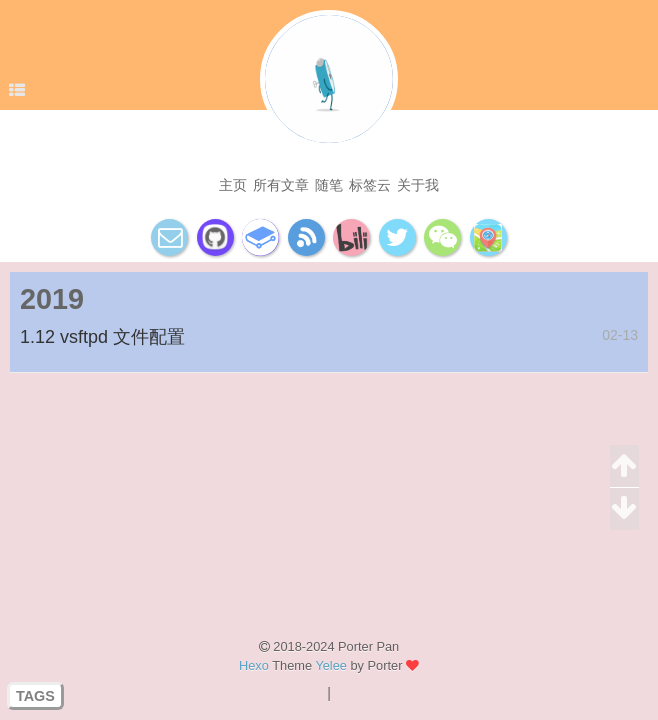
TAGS (35, 696)
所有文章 (281, 185)
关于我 (418, 185)
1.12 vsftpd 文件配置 (102, 337)
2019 (52, 299)
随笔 (329, 185)
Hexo (254, 665)
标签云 (370, 185)
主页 (233, 185)
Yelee (331, 665)
